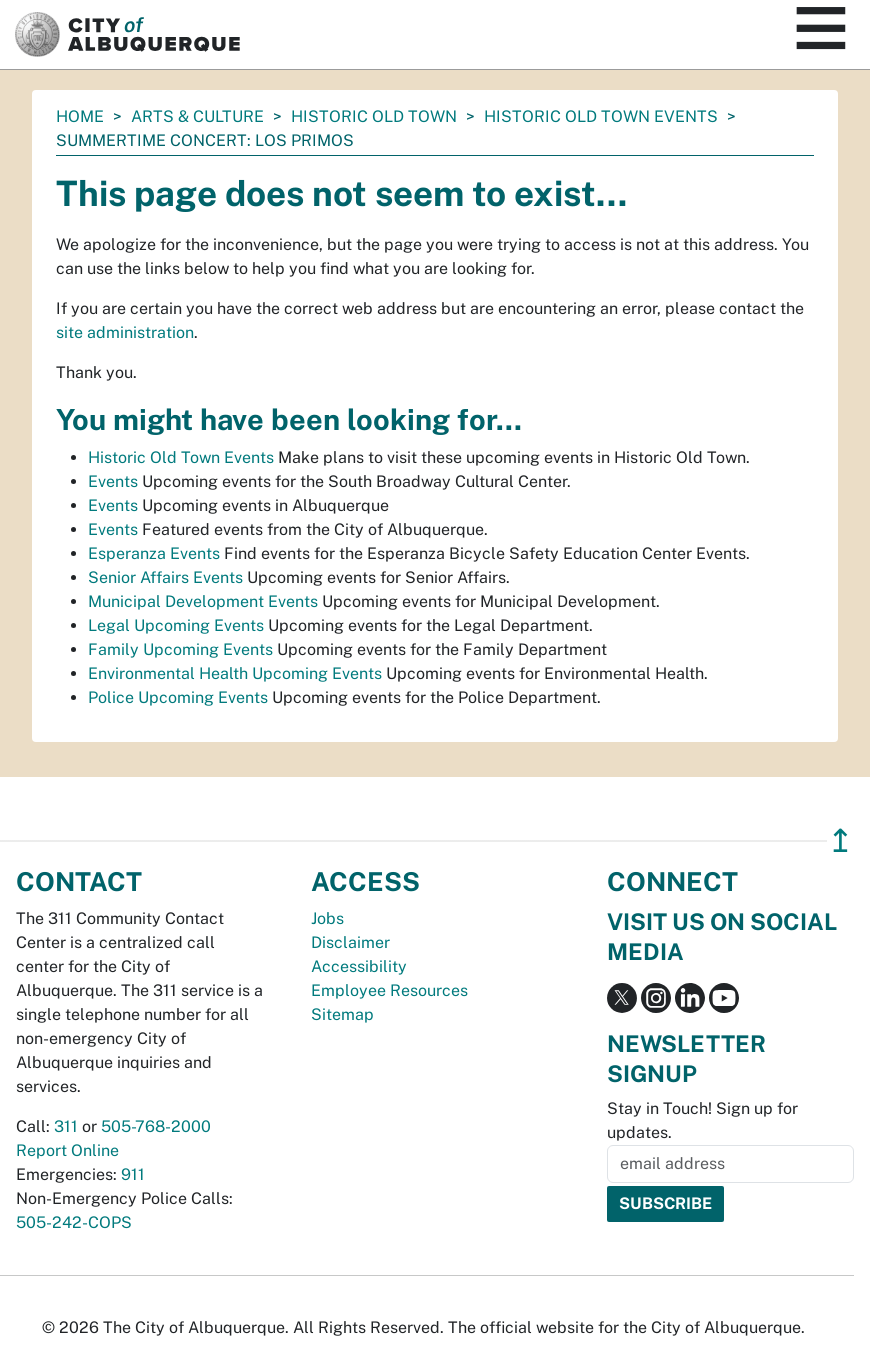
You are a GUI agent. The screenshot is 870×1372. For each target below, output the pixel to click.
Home (80, 116)
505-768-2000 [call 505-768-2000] (156, 1126)
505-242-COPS (74, 1222)
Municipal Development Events (203, 601)
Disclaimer (350, 942)
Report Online (67, 1150)
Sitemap (342, 1014)
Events (113, 481)
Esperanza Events (154, 553)
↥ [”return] (840, 840)
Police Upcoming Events (178, 697)
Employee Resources (389, 990)
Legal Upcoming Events (176, 625)
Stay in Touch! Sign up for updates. (702, 1120)
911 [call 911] (133, 1174)
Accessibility (359, 966)
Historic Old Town (374, 116)
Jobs (327, 918)
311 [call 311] (66, 1126)
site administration (125, 332)
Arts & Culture (197, 116)
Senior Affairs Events (165, 577)
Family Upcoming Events (180, 649)
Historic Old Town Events (601, 116)
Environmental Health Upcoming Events (235, 673)
